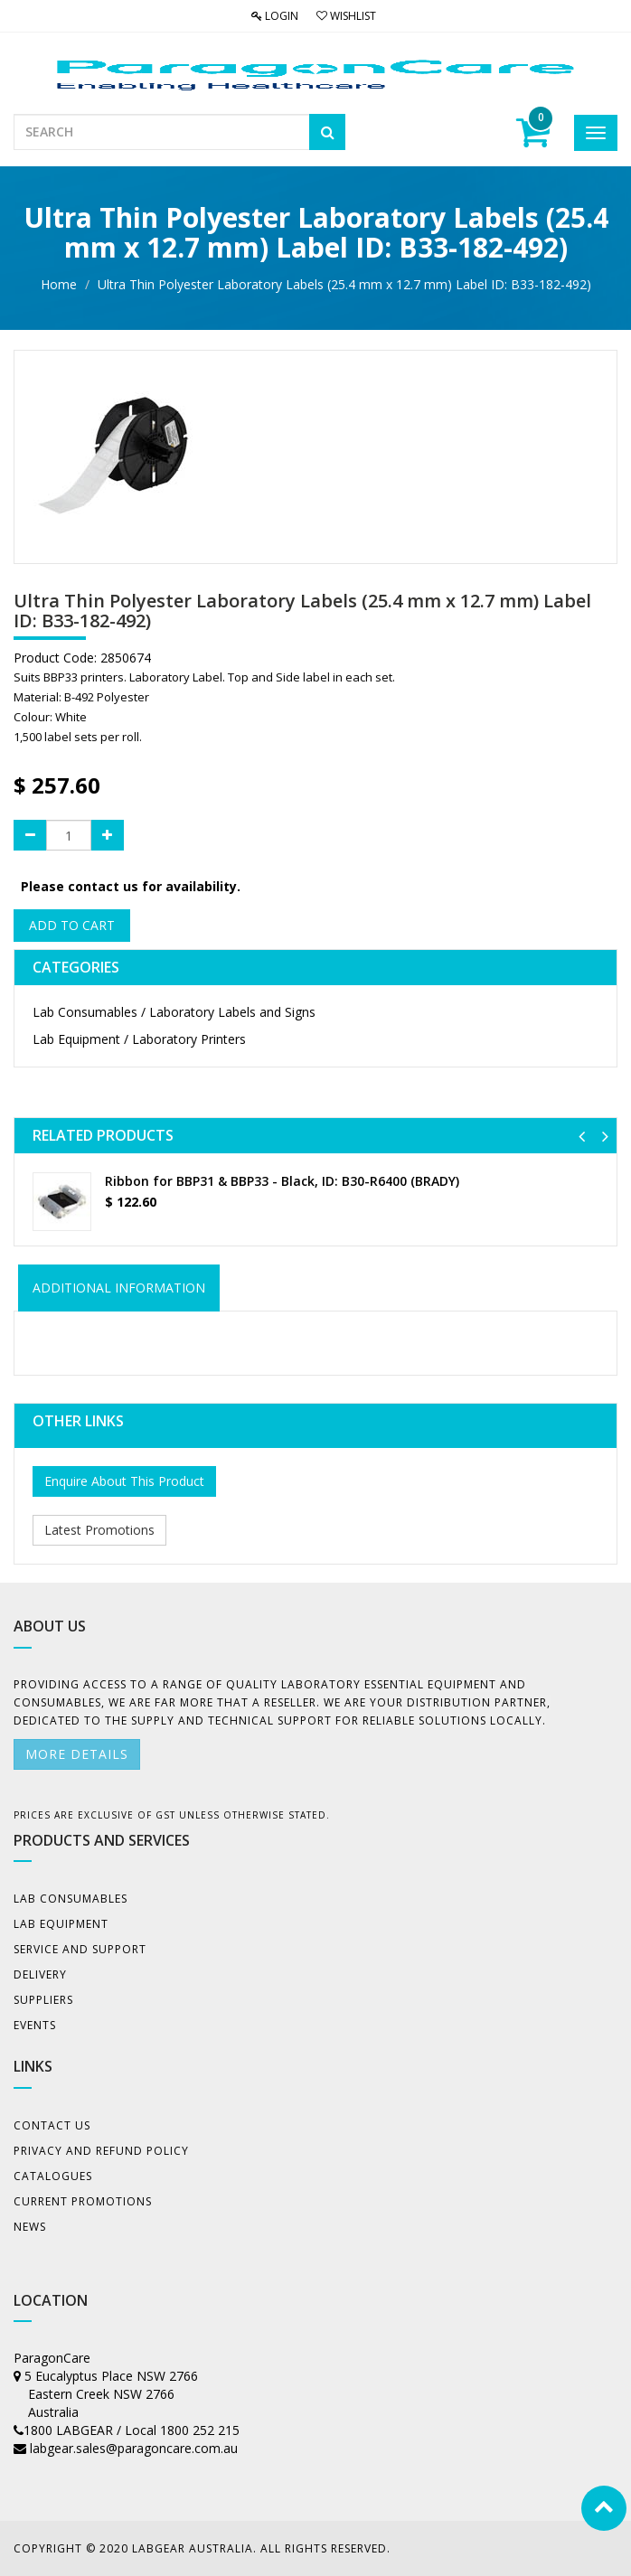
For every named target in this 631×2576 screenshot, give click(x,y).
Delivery (40, 1974)
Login (274, 16)
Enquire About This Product (124, 1481)
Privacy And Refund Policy (101, 2150)
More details (76, 1754)
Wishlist (346, 16)
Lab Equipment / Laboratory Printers (139, 1039)
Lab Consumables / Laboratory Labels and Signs (174, 1011)
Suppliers (43, 1999)
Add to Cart (72, 925)
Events (35, 2025)
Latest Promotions (99, 1529)
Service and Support (80, 1949)
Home (59, 284)
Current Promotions (83, 2201)
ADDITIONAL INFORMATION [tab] (119, 1287)
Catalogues (53, 2176)
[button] (581, 1135)
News (30, 2226)
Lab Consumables (70, 1898)
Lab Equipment (61, 1924)
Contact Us (52, 2125)
